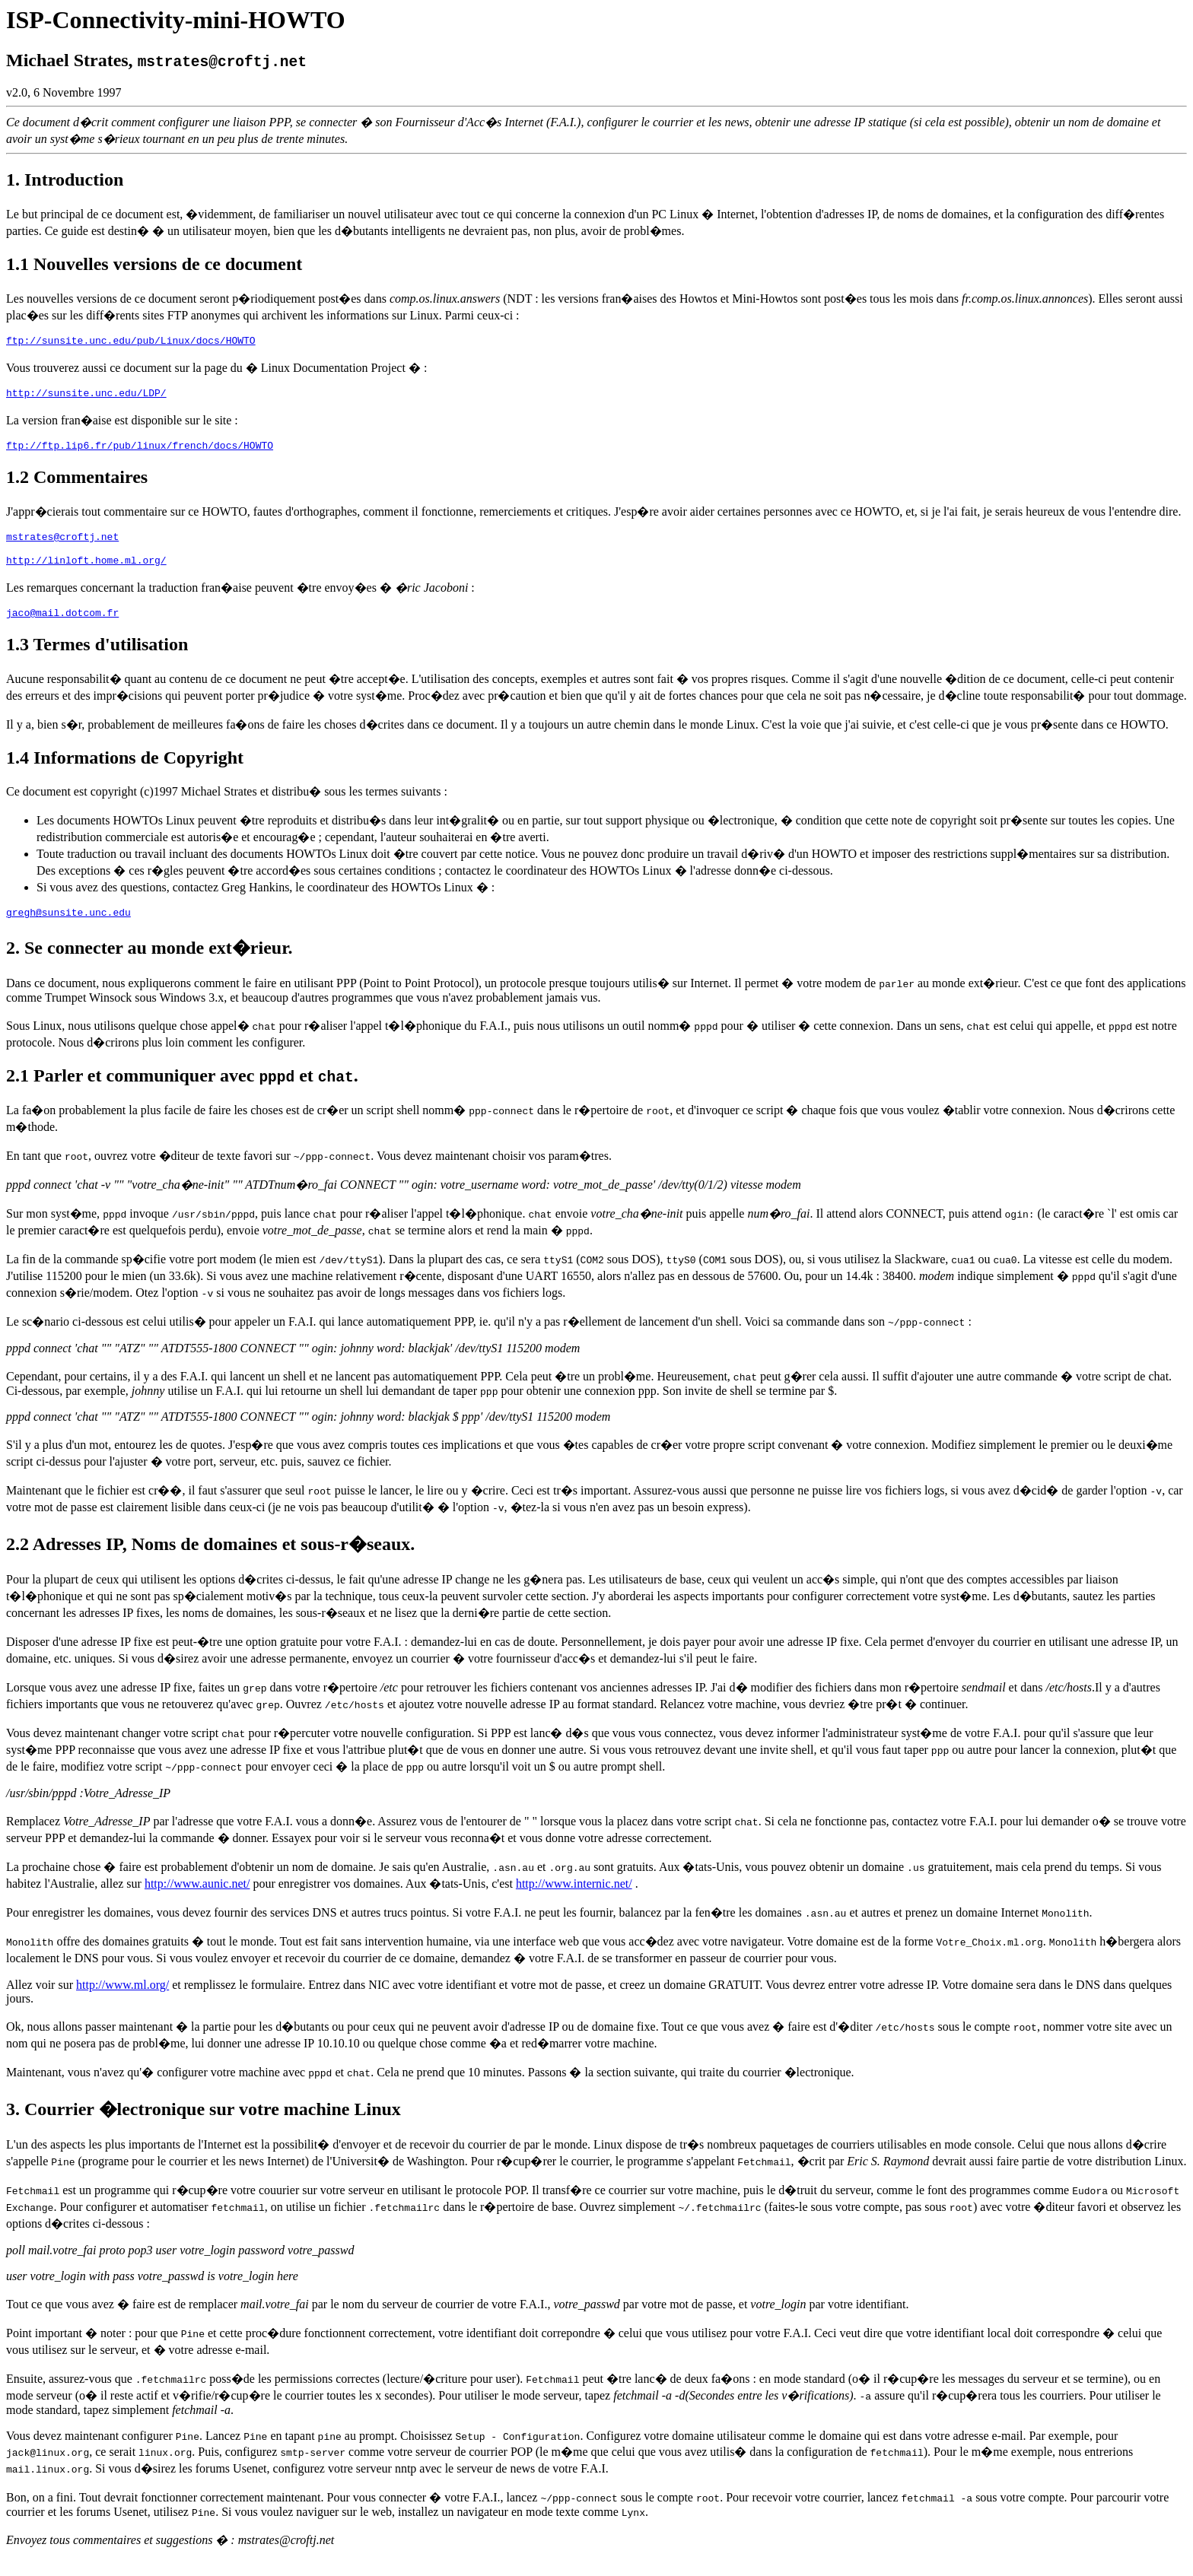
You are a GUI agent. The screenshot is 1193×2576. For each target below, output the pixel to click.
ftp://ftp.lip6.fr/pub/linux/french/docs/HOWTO (139, 452)
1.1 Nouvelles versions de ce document (154, 264)
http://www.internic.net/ (574, 1899)
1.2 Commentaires (77, 484)
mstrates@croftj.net (62, 545)
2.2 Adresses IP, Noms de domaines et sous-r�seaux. (210, 1560)
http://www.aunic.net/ (197, 1899)
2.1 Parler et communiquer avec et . (182, 1091)
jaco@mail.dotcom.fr (62, 626)
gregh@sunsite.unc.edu (68, 928)
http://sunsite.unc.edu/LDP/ (86, 397)
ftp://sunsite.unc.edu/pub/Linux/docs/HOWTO (131, 342)
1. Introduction (64, 179)
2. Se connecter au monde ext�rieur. (149, 964)
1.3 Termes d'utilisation (97, 658)
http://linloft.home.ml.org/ (86, 571)
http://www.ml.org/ (122, 2000)
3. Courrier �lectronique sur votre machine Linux (203, 2125)
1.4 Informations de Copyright (124, 771)
